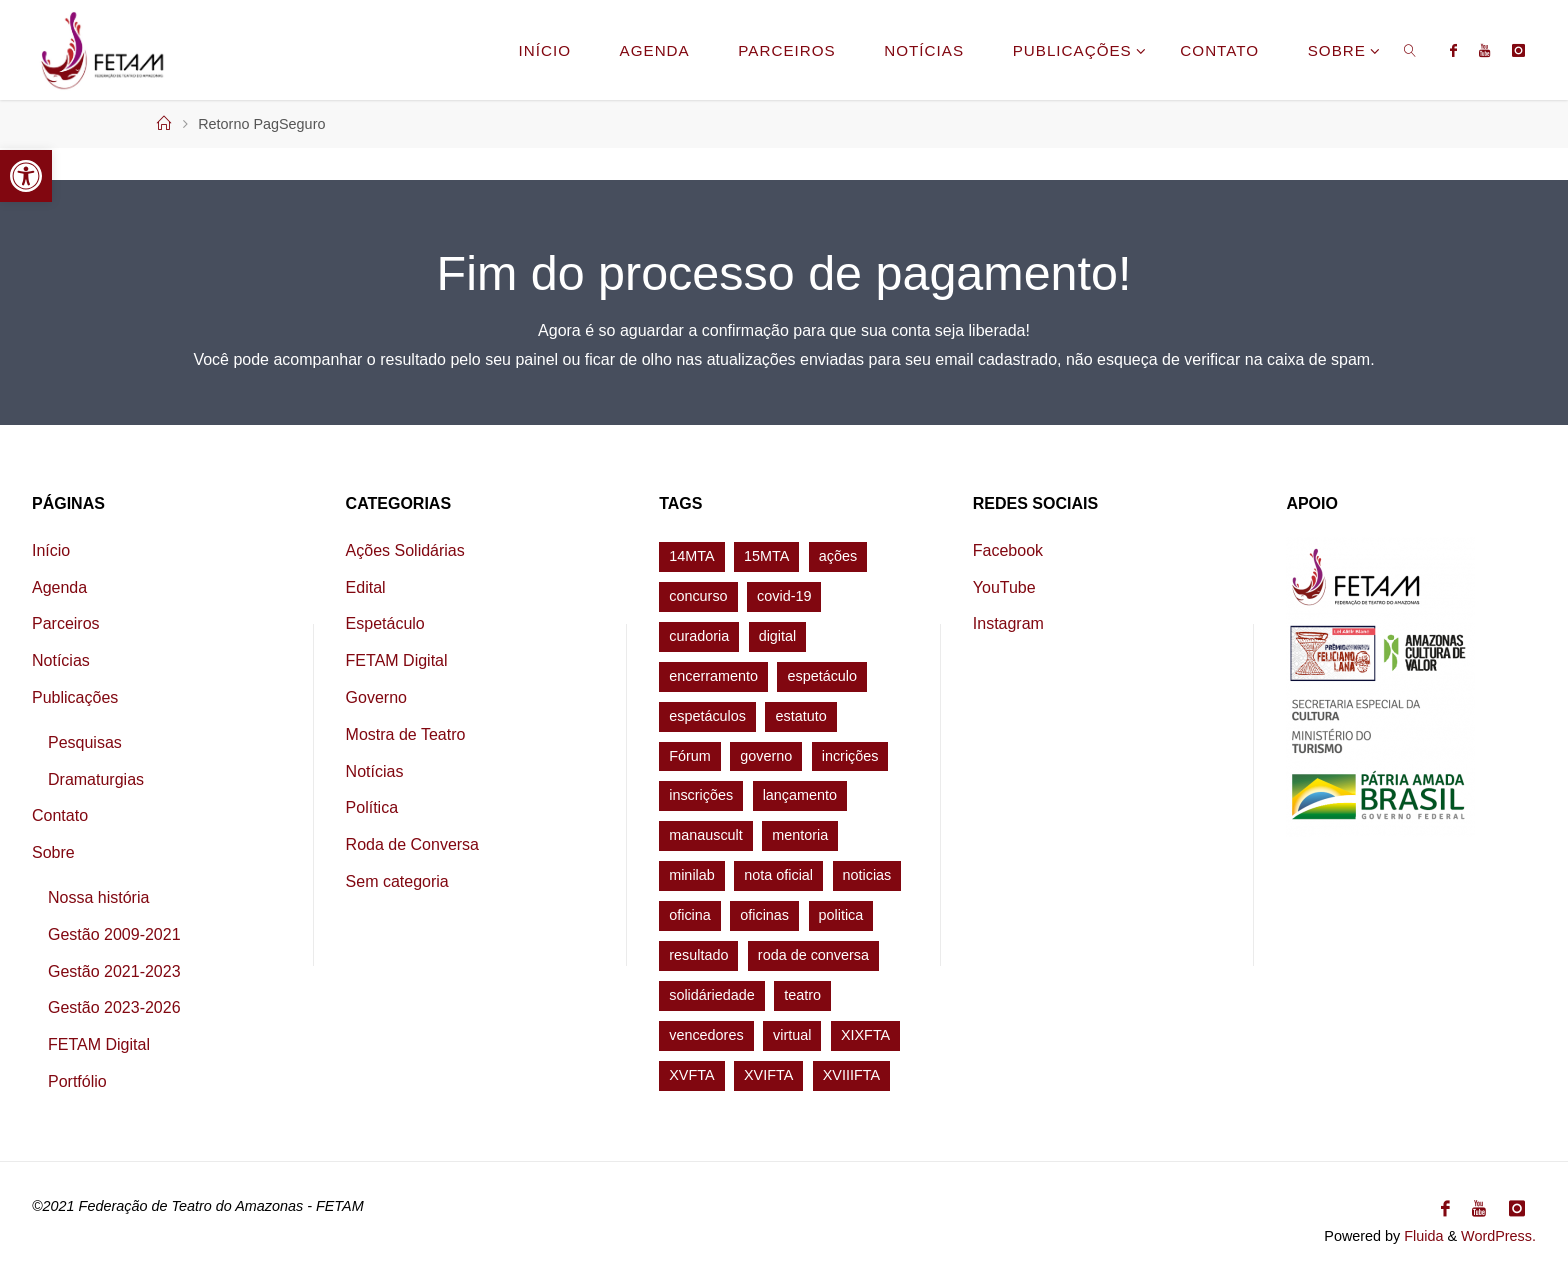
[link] (1410, 50)
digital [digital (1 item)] (778, 636)
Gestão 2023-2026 (114, 1007)
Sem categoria (397, 881)
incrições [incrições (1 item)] (850, 756)
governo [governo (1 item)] (766, 756)
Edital (366, 587)
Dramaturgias (96, 779)
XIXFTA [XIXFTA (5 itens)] (865, 1035)
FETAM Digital (99, 1044)
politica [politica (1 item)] (841, 915)
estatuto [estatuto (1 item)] (800, 716)
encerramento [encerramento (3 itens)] (713, 676)
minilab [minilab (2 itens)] (692, 875)
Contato (60, 815)
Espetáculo (385, 623)
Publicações (75, 697)
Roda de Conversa (412, 844)
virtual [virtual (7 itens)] (792, 1035)
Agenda (59, 587)
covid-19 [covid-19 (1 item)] (784, 596)
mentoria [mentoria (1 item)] (800, 835)
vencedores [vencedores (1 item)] (706, 1035)
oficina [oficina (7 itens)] (690, 915)
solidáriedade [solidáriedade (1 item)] (712, 995)
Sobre (53, 852)
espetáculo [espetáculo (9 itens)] (822, 676)
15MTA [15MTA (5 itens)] (766, 556)
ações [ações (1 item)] (838, 556)
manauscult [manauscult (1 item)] (706, 835)
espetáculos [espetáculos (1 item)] (707, 716)
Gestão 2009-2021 (114, 934)
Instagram (1008, 623)
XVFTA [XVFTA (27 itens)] (691, 1075)
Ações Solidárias (405, 550)
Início (51, 550)
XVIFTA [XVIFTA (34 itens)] (768, 1075)
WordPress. (1498, 1236)
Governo (376, 697)
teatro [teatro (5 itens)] (802, 995)
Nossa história (98, 897)
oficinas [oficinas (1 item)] (764, 915)
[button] (26, 176)
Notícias (61, 660)
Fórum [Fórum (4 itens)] (690, 756)
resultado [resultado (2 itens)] (698, 955)
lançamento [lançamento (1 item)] (800, 795)
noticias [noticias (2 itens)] (867, 875)
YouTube (1004, 587)
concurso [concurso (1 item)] (698, 596)
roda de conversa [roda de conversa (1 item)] (813, 955)
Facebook (1008, 550)
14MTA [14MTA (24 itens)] (691, 556)
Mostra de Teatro (406, 734)
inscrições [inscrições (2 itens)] (701, 795)
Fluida (1421, 1236)
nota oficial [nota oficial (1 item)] (778, 875)
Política (372, 807)
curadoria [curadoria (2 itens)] (699, 636)
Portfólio (77, 1081)
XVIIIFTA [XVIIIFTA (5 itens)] (851, 1075)
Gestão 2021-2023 (114, 971)
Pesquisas (85, 742)
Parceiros (66, 623)
